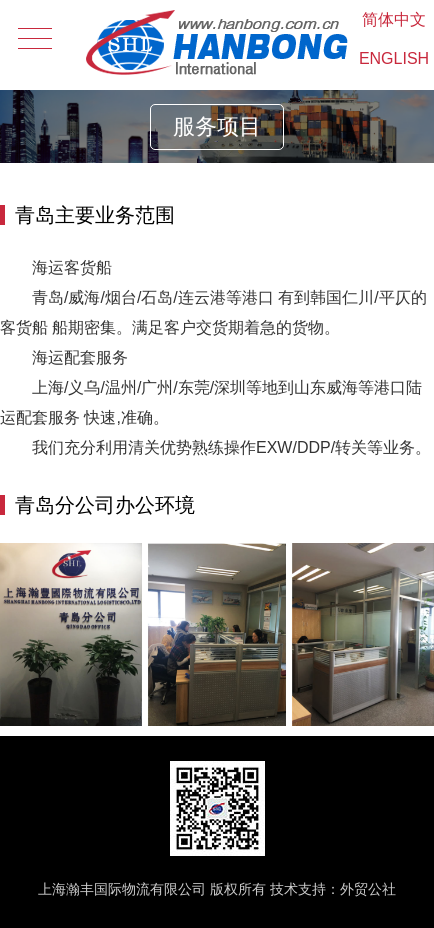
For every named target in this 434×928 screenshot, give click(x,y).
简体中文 (394, 19)
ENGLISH (394, 58)
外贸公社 (368, 889)
